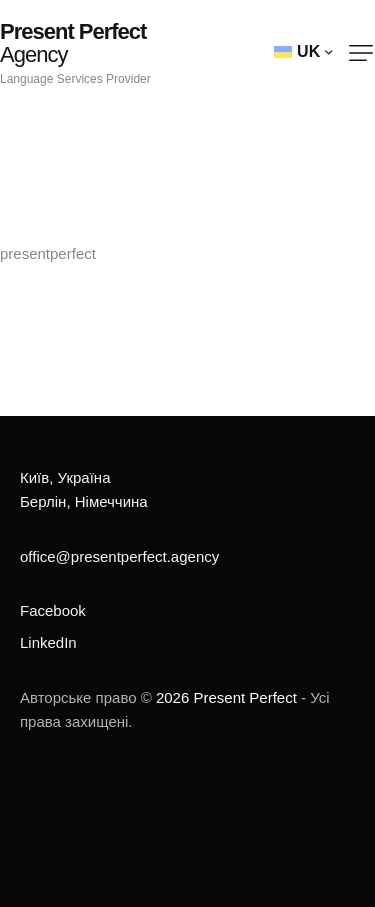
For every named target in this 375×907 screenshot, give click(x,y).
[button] (361, 53)
